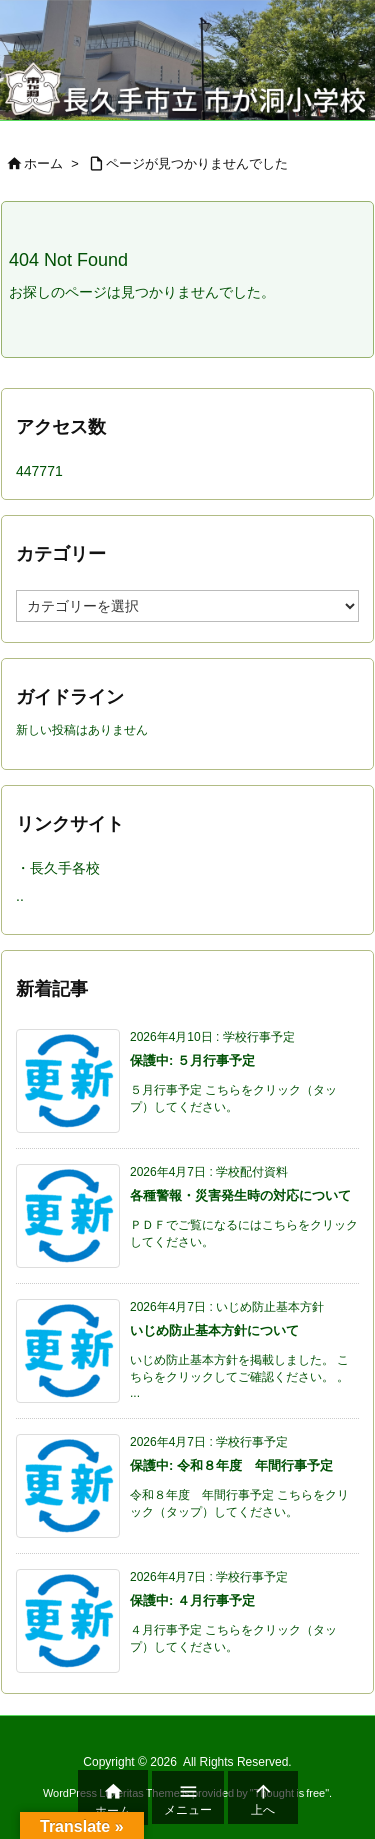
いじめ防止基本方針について (214, 1330)
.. (20, 896)
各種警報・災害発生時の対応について (240, 1195)
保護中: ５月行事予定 (192, 1060)
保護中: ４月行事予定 (192, 1600)
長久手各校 (65, 868)
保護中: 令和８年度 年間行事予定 (231, 1465)
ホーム (43, 163)
